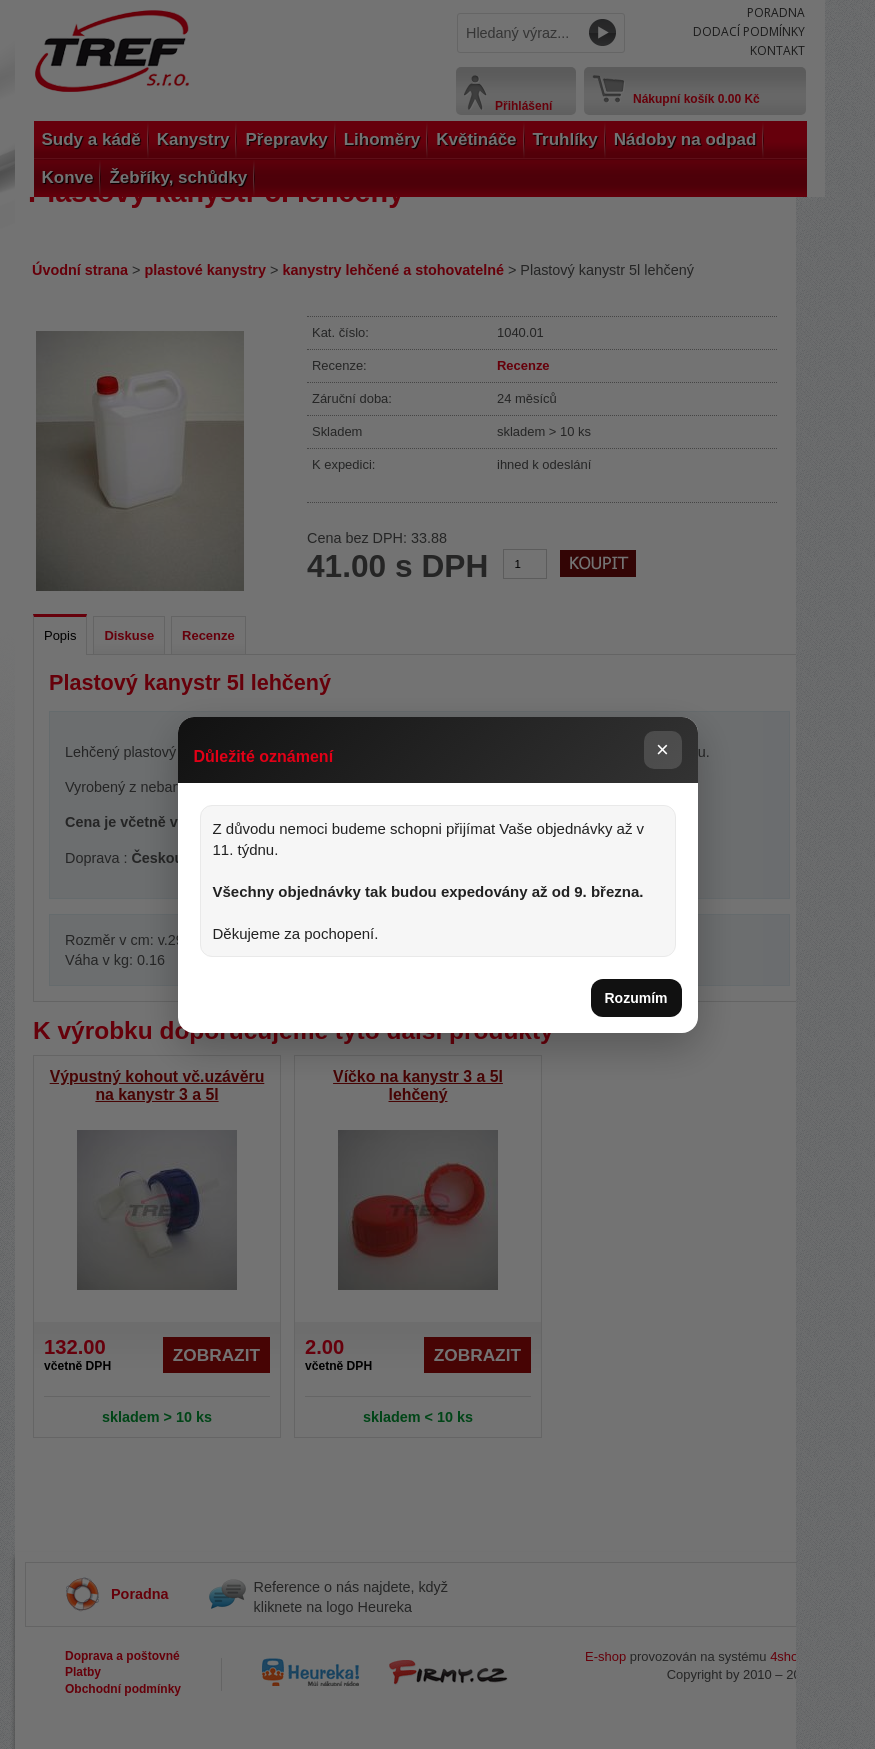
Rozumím (636, 998)
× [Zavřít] (662, 749)
